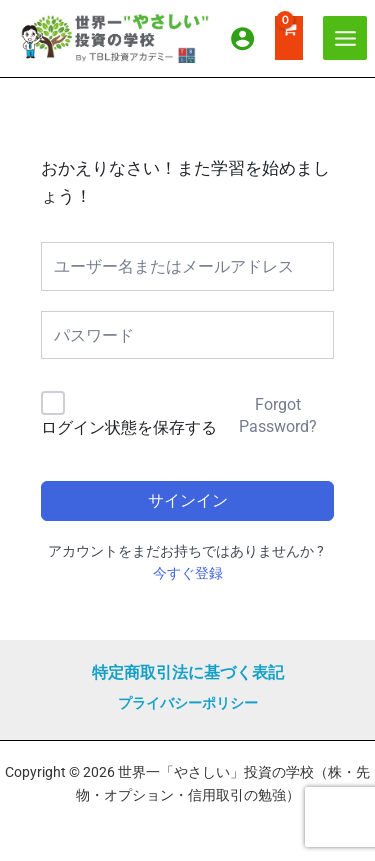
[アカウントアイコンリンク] (242, 38)
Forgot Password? (278, 415)
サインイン (188, 500)
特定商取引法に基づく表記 (188, 672)
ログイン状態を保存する (129, 427)
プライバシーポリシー (188, 703)
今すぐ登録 (188, 573)
